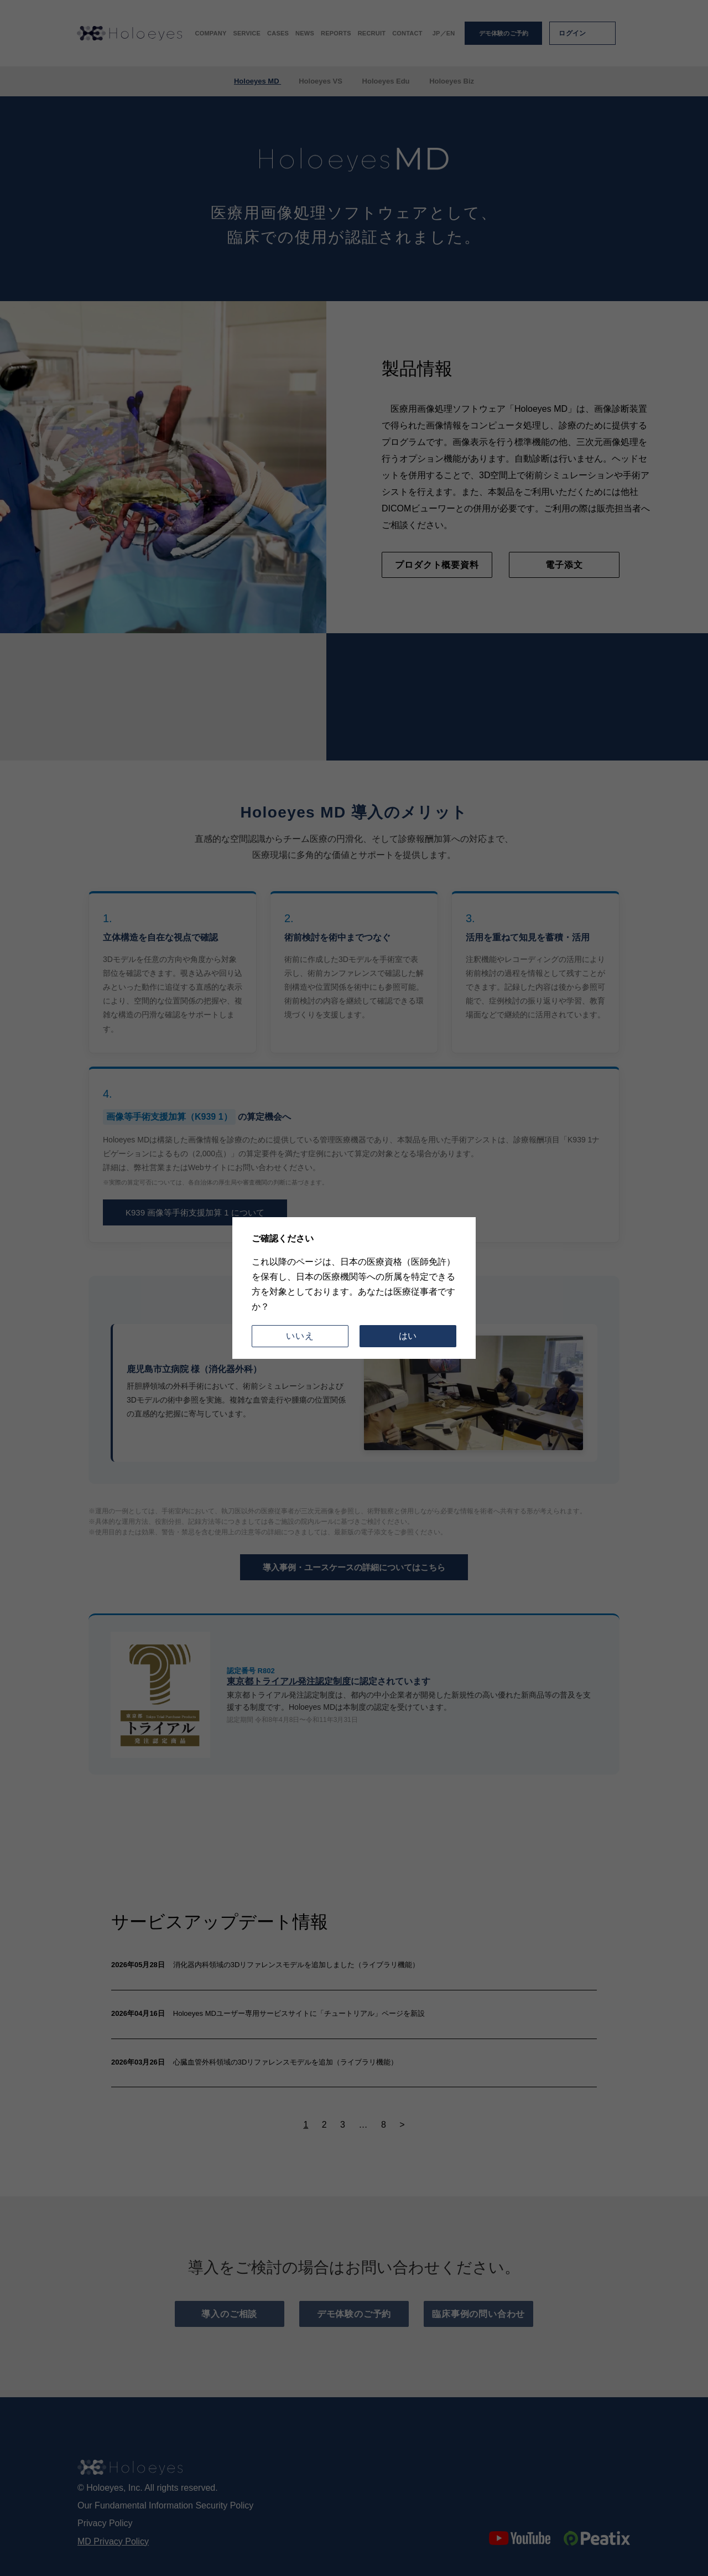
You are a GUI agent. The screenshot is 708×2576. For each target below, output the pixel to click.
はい (408, 1336)
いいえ (300, 1336)
